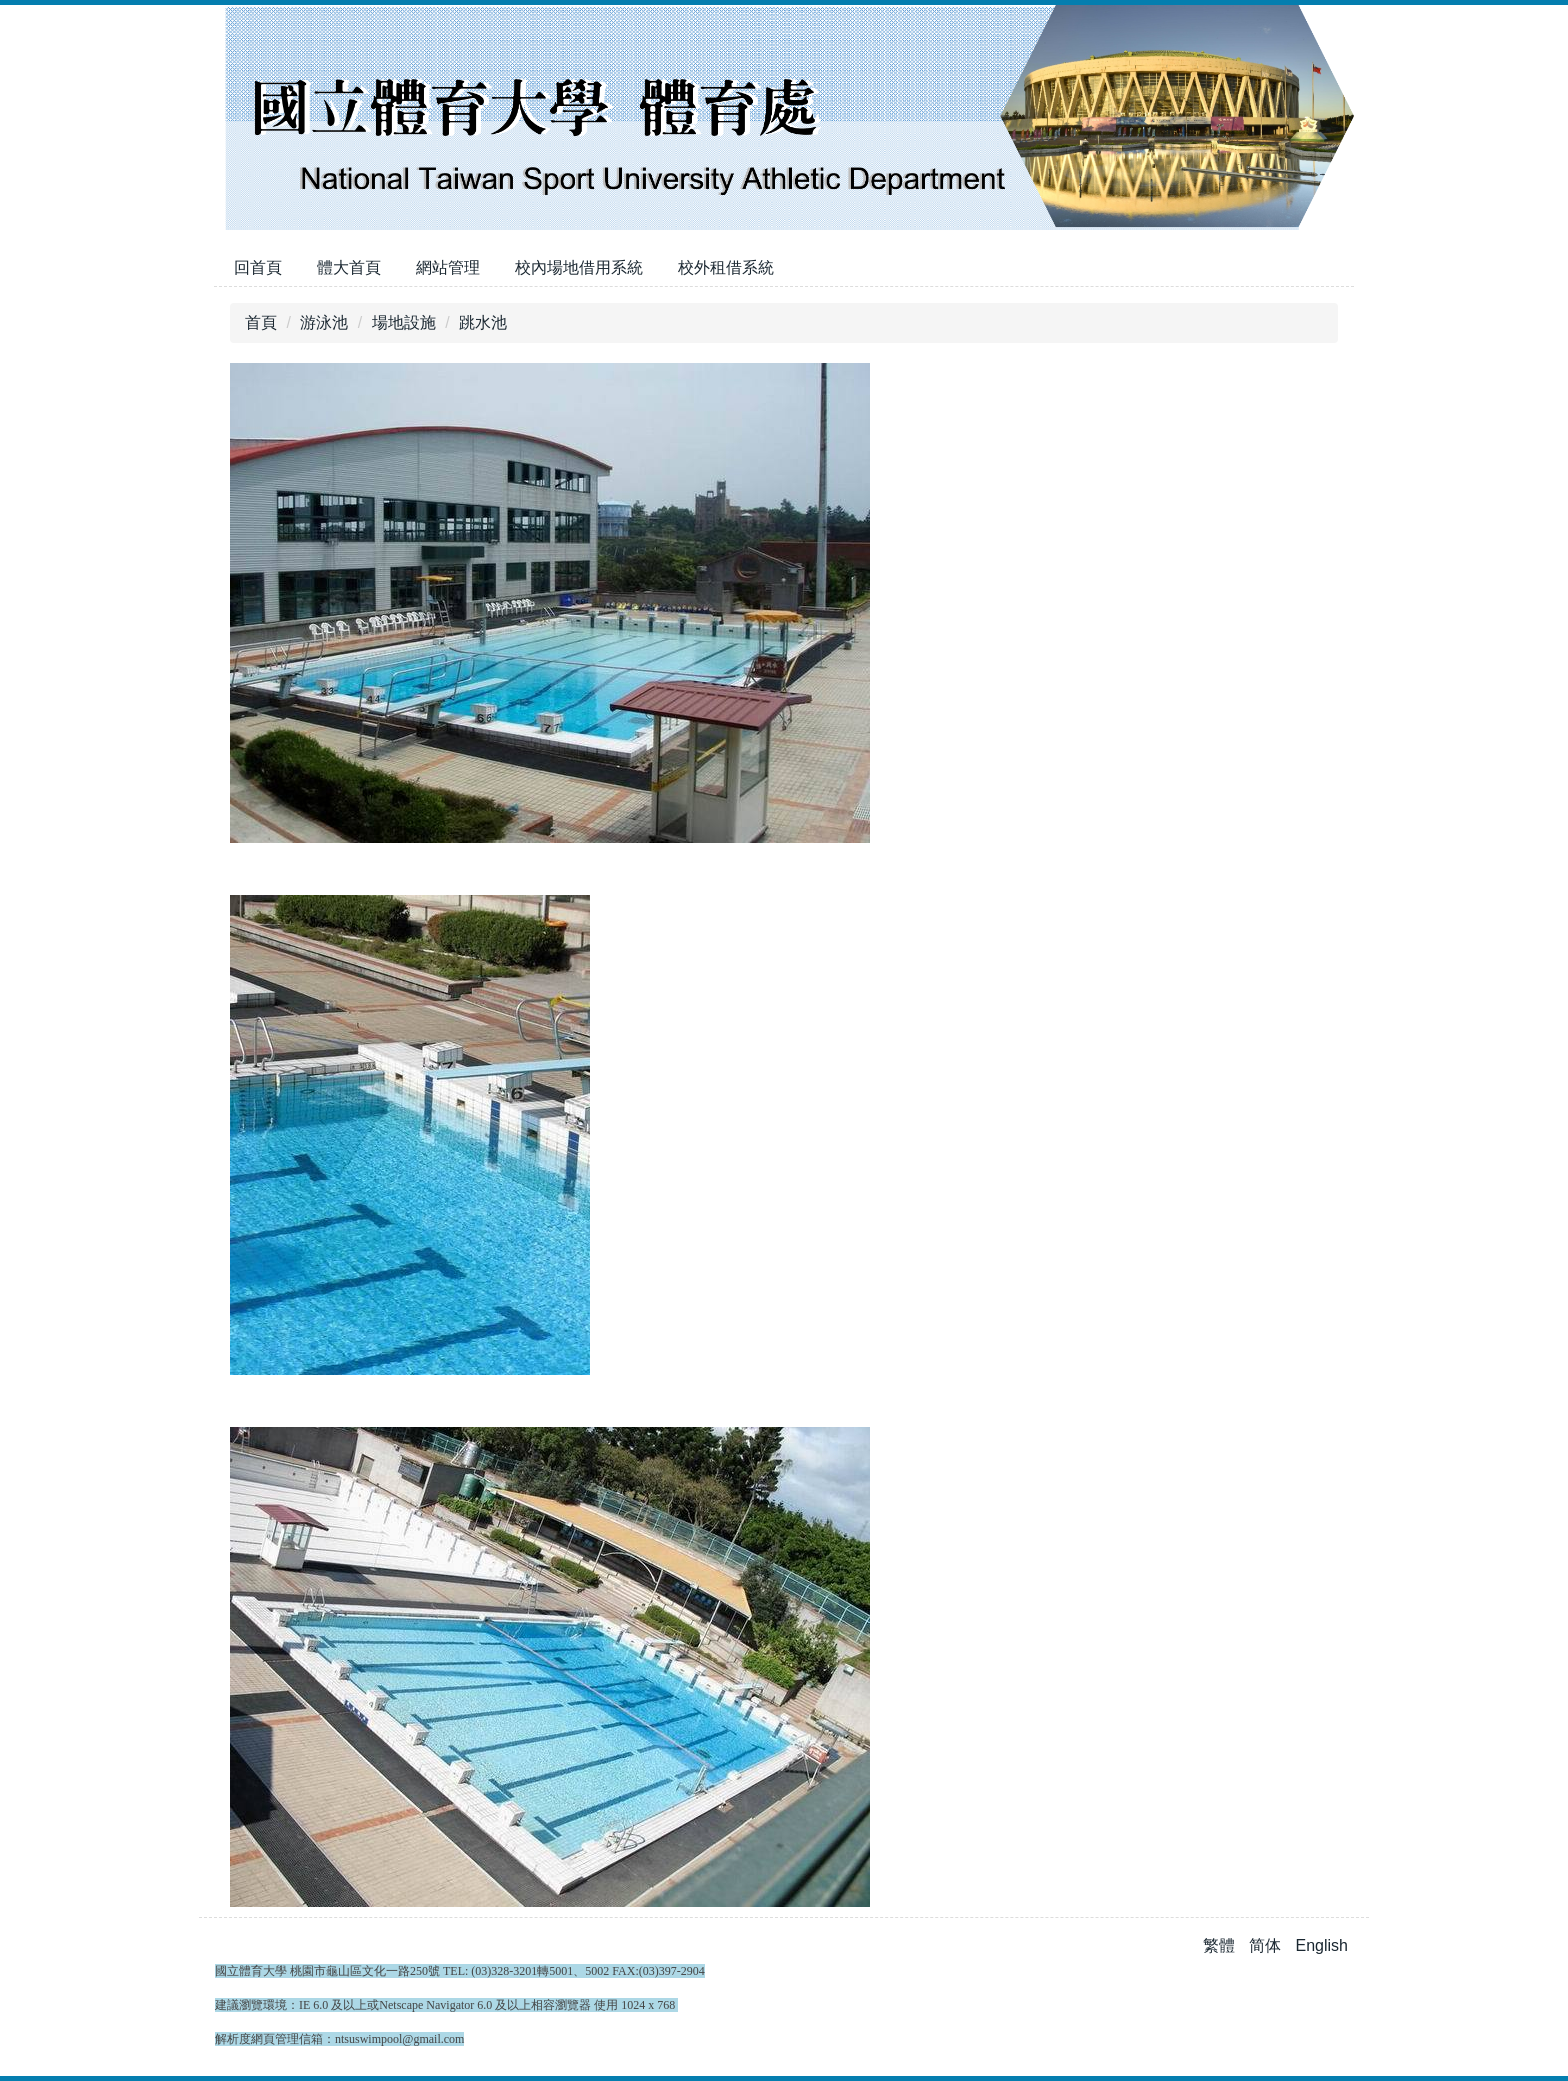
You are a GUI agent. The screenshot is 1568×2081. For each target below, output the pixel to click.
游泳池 (324, 322)
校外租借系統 (726, 267)
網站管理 (448, 267)
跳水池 (483, 322)
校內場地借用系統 (579, 267)
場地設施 (404, 322)
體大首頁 (349, 267)
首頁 (261, 322)
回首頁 (258, 267)
